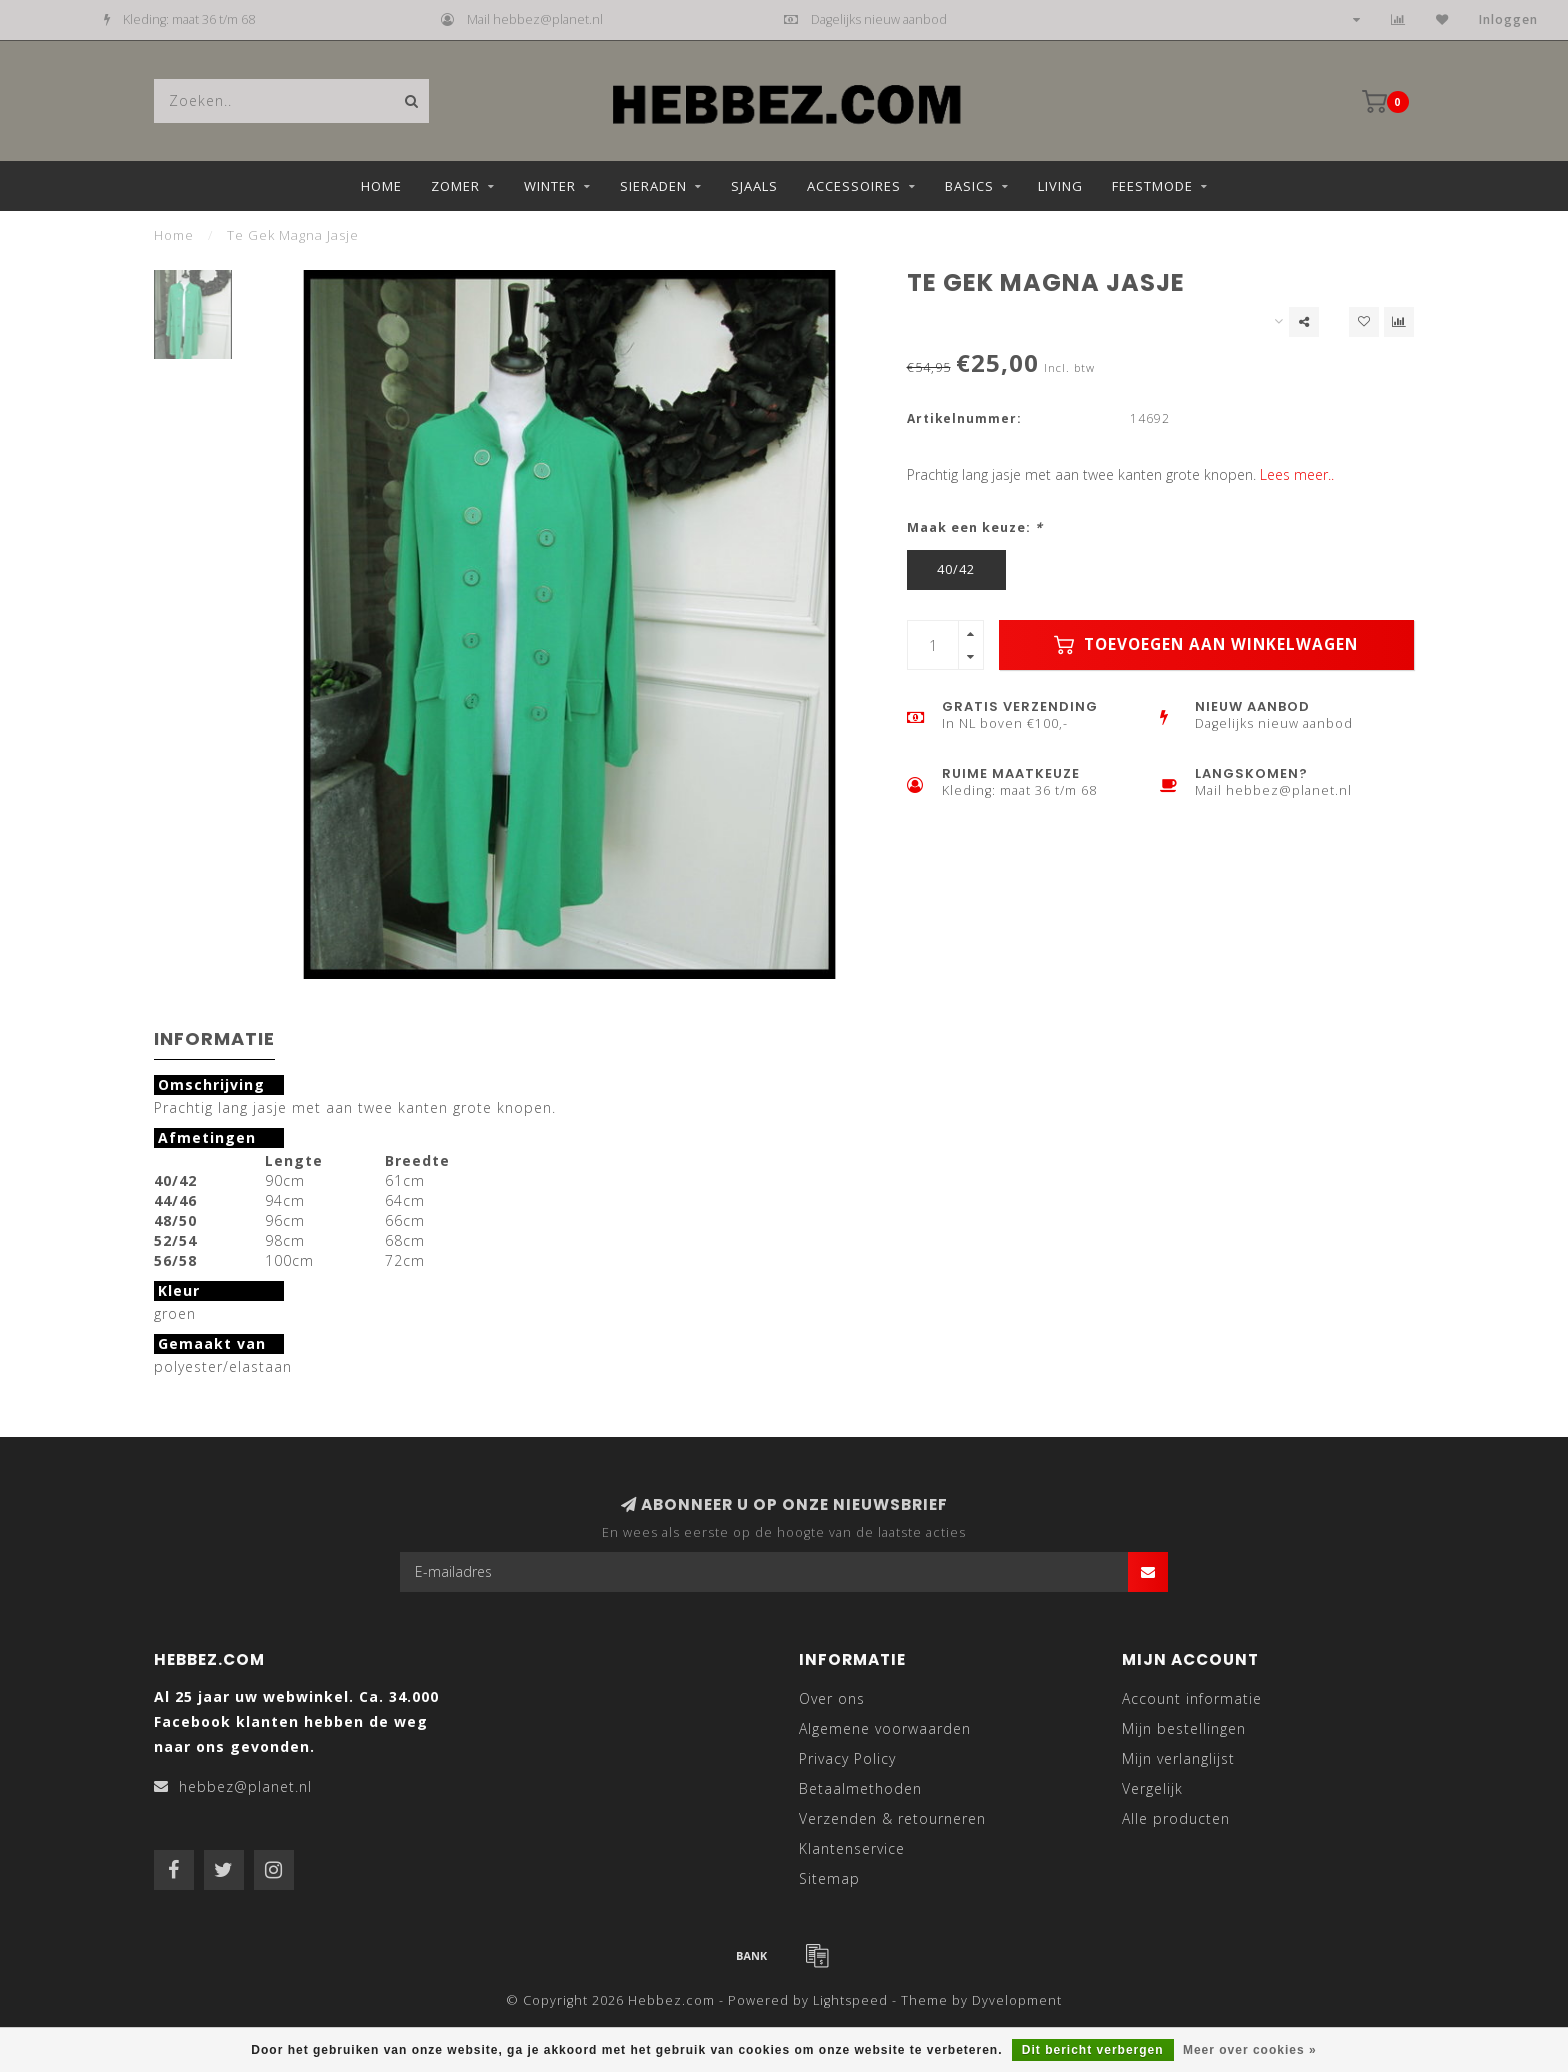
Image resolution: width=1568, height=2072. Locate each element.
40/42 (956, 569)
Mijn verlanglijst (1178, 1758)
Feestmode (1152, 186)
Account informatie (1192, 1698)
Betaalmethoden (860, 1788)
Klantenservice (852, 1848)
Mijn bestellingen (1184, 1728)
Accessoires (854, 186)
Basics (969, 186)
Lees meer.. (1297, 474)
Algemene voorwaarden (885, 1728)
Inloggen (1508, 19)
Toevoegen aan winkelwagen (1206, 644)
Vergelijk (1152, 1788)
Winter (550, 186)
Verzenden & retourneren (892, 1818)
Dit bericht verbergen (1093, 2050)
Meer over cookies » (1250, 2050)
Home (381, 186)
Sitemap (829, 1878)
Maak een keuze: (975, 527)
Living (1060, 186)
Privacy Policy (847, 1758)
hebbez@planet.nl (245, 1786)
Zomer (455, 186)
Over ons (832, 1698)
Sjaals (754, 186)
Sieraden (653, 186)
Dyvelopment (1017, 2000)
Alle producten (1176, 1818)
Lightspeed (850, 2000)
